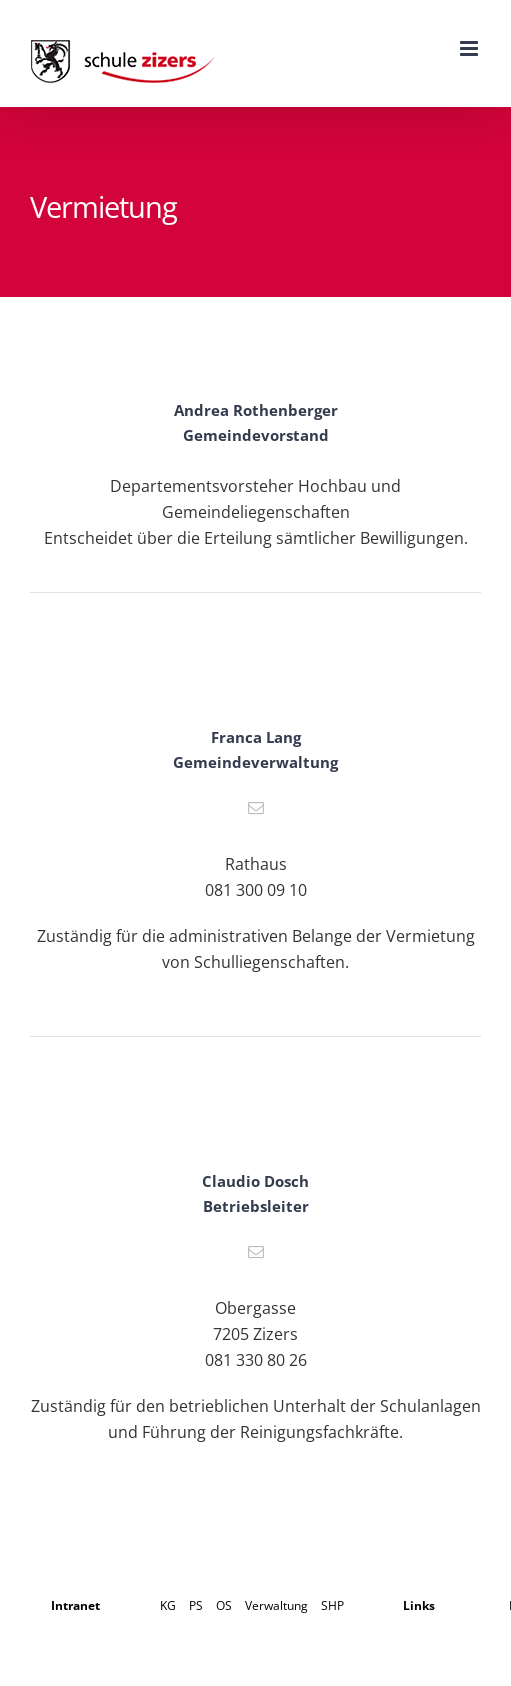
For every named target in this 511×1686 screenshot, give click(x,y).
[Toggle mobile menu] (470, 48)
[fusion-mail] (256, 808)
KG (168, 1605)
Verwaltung (276, 1605)
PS (196, 1605)
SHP (332, 1605)
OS (224, 1605)
